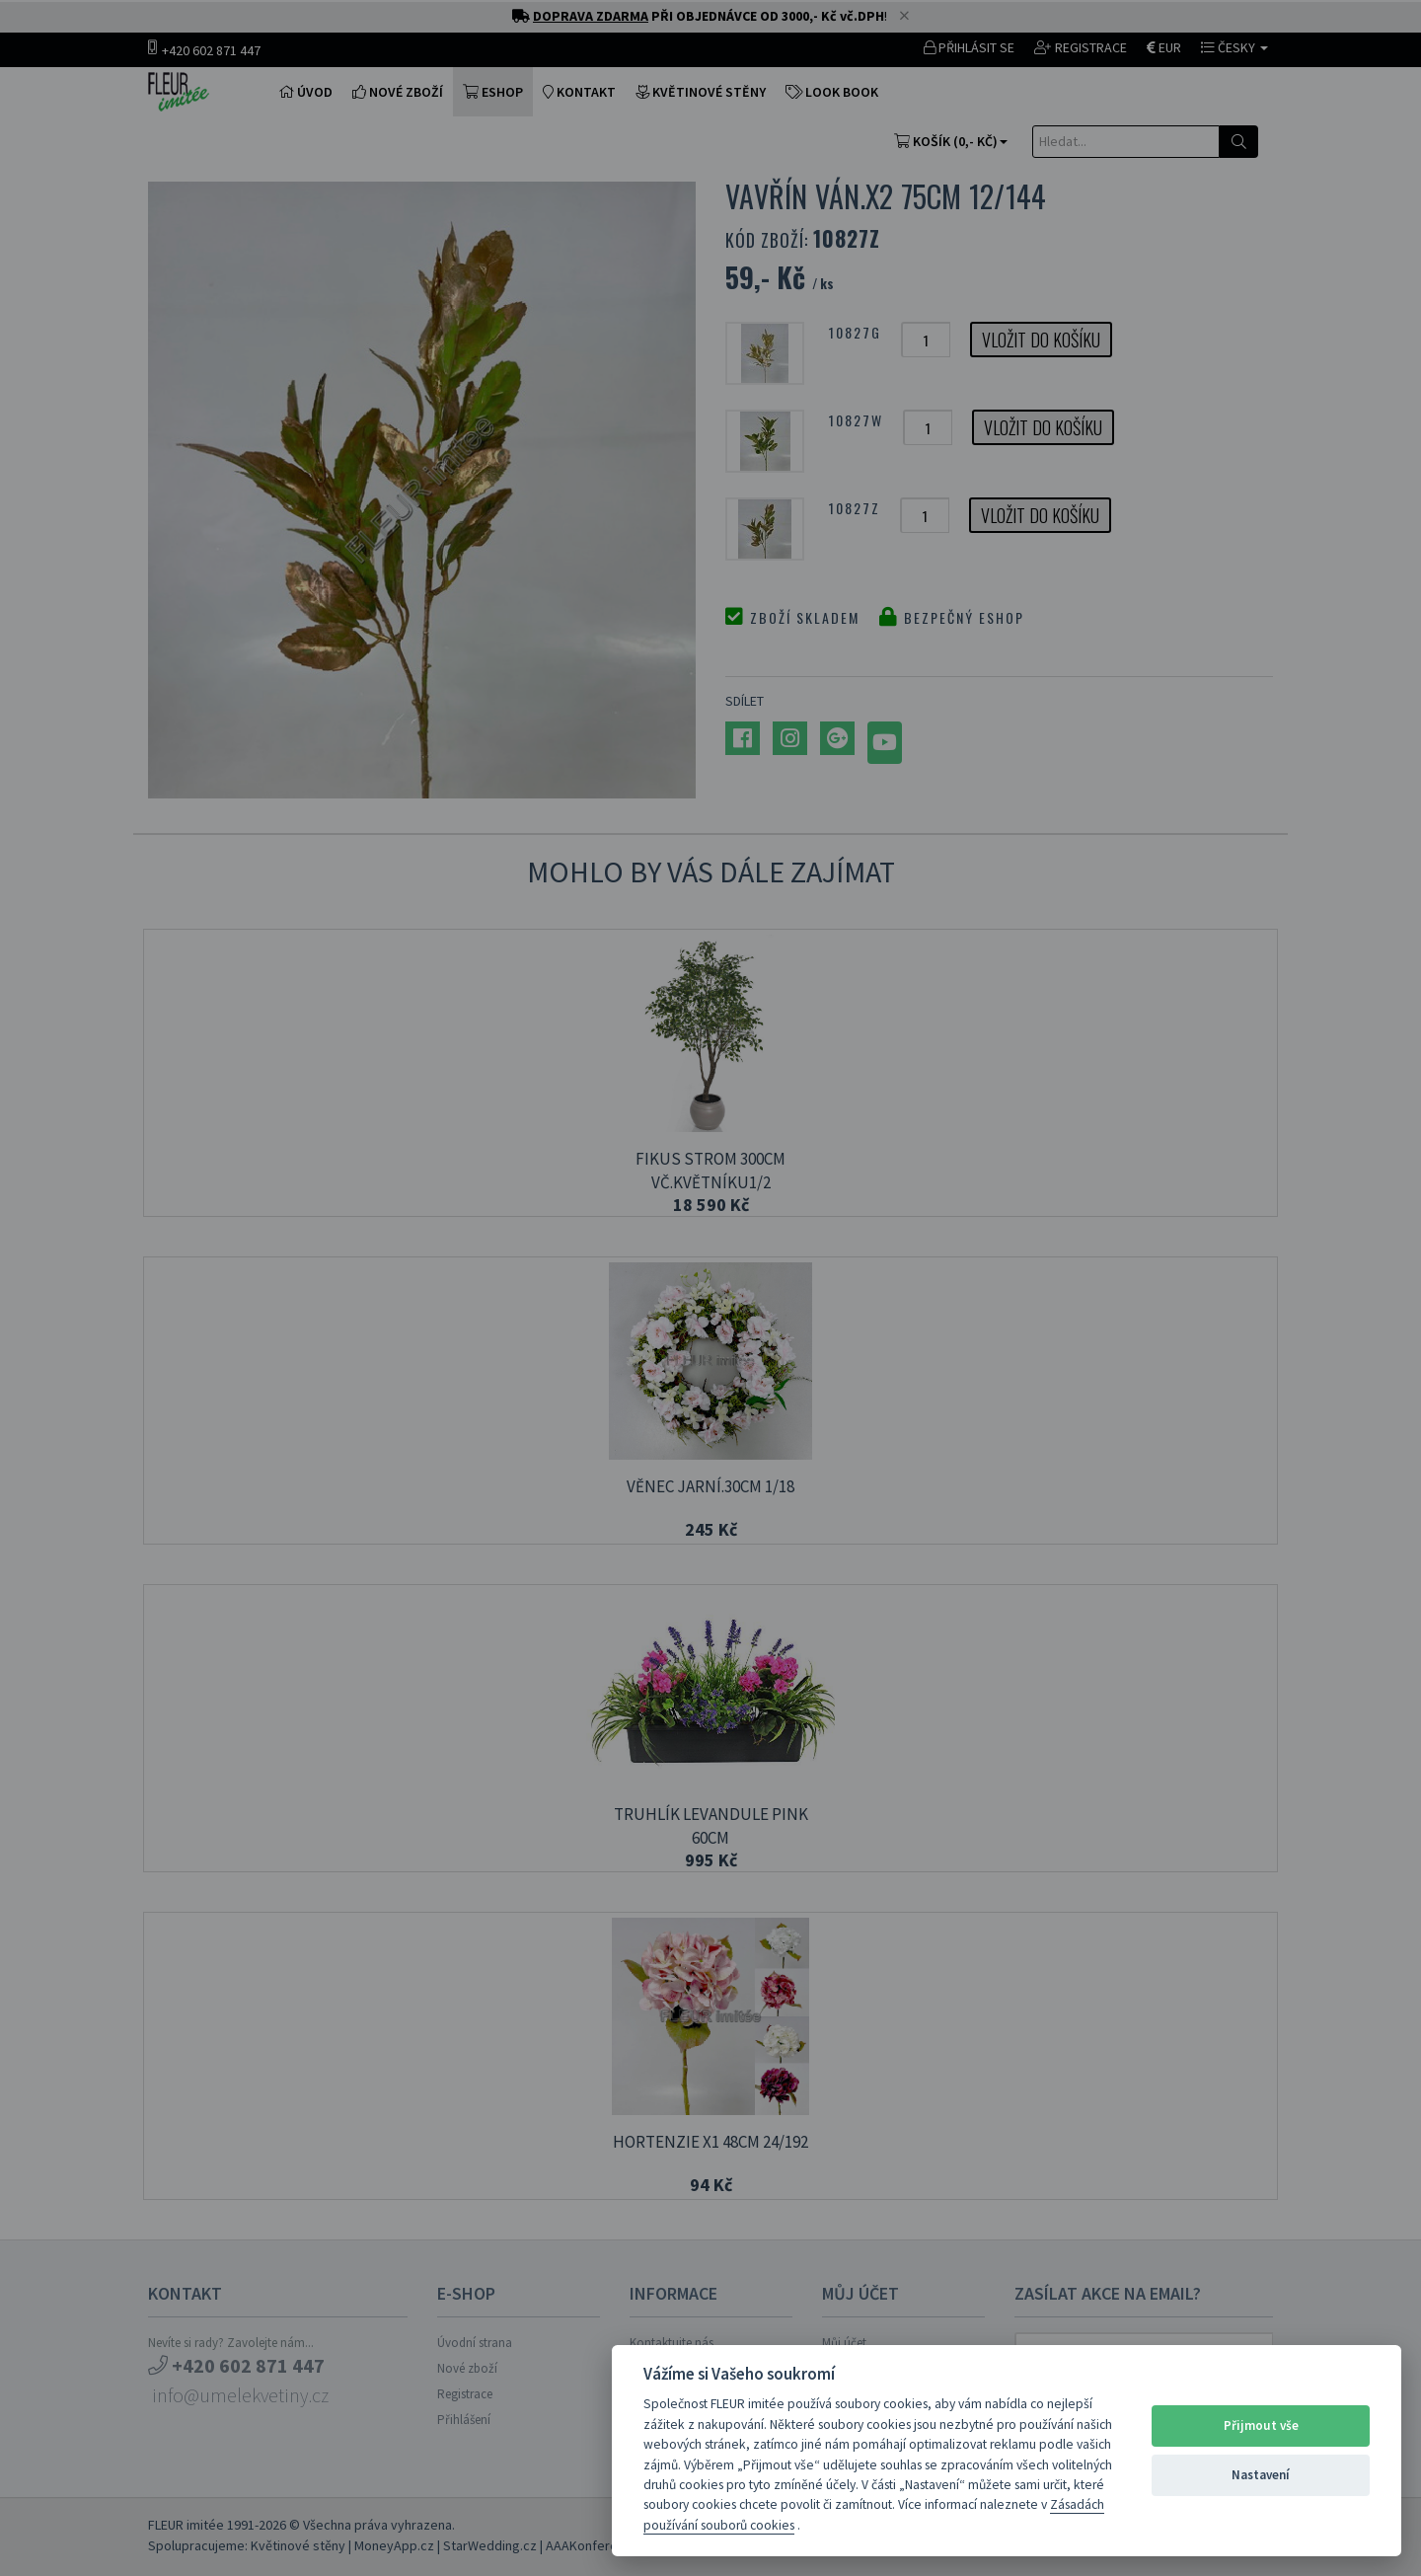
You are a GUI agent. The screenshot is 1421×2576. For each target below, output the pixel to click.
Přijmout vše (1261, 2425)
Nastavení (1261, 2474)
